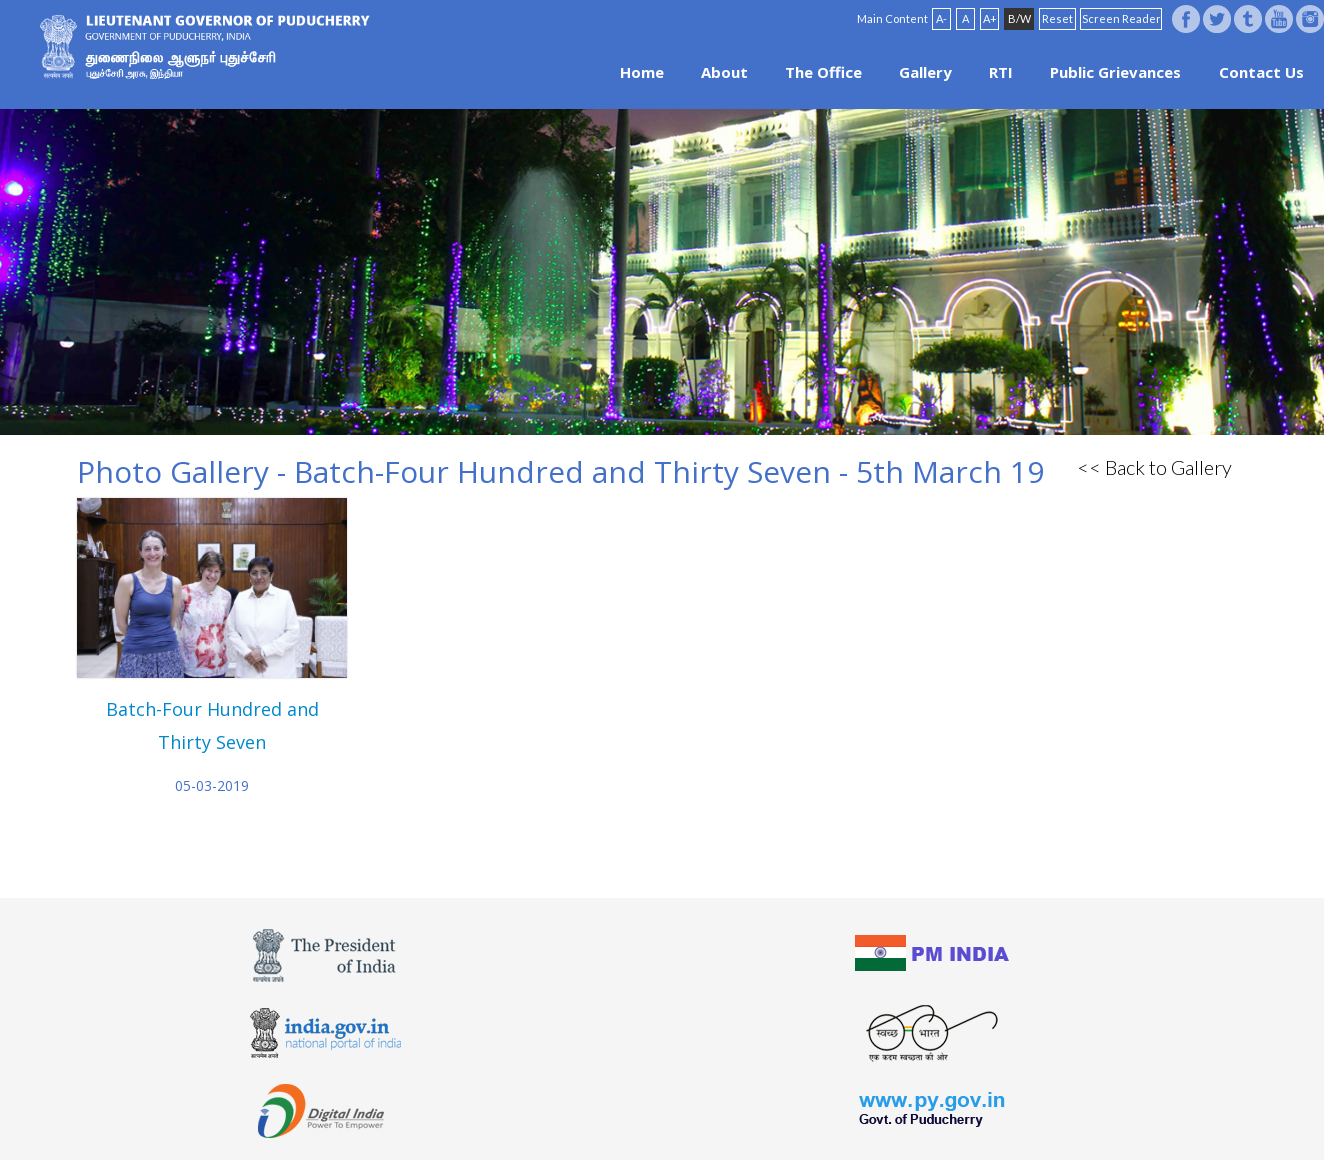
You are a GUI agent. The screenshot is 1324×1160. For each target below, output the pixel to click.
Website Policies (593, 1112)
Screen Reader (1121, 18)
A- (941, 18)
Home (642, 72)
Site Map (717, 1112)
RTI (1001, 72)
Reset (1057, 18)
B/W (1019, 18)
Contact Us (1261, 72)
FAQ (666, 1112)
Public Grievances (1115, 72)
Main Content (892, 18)
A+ (990, 18)
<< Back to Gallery (1154, 467)
